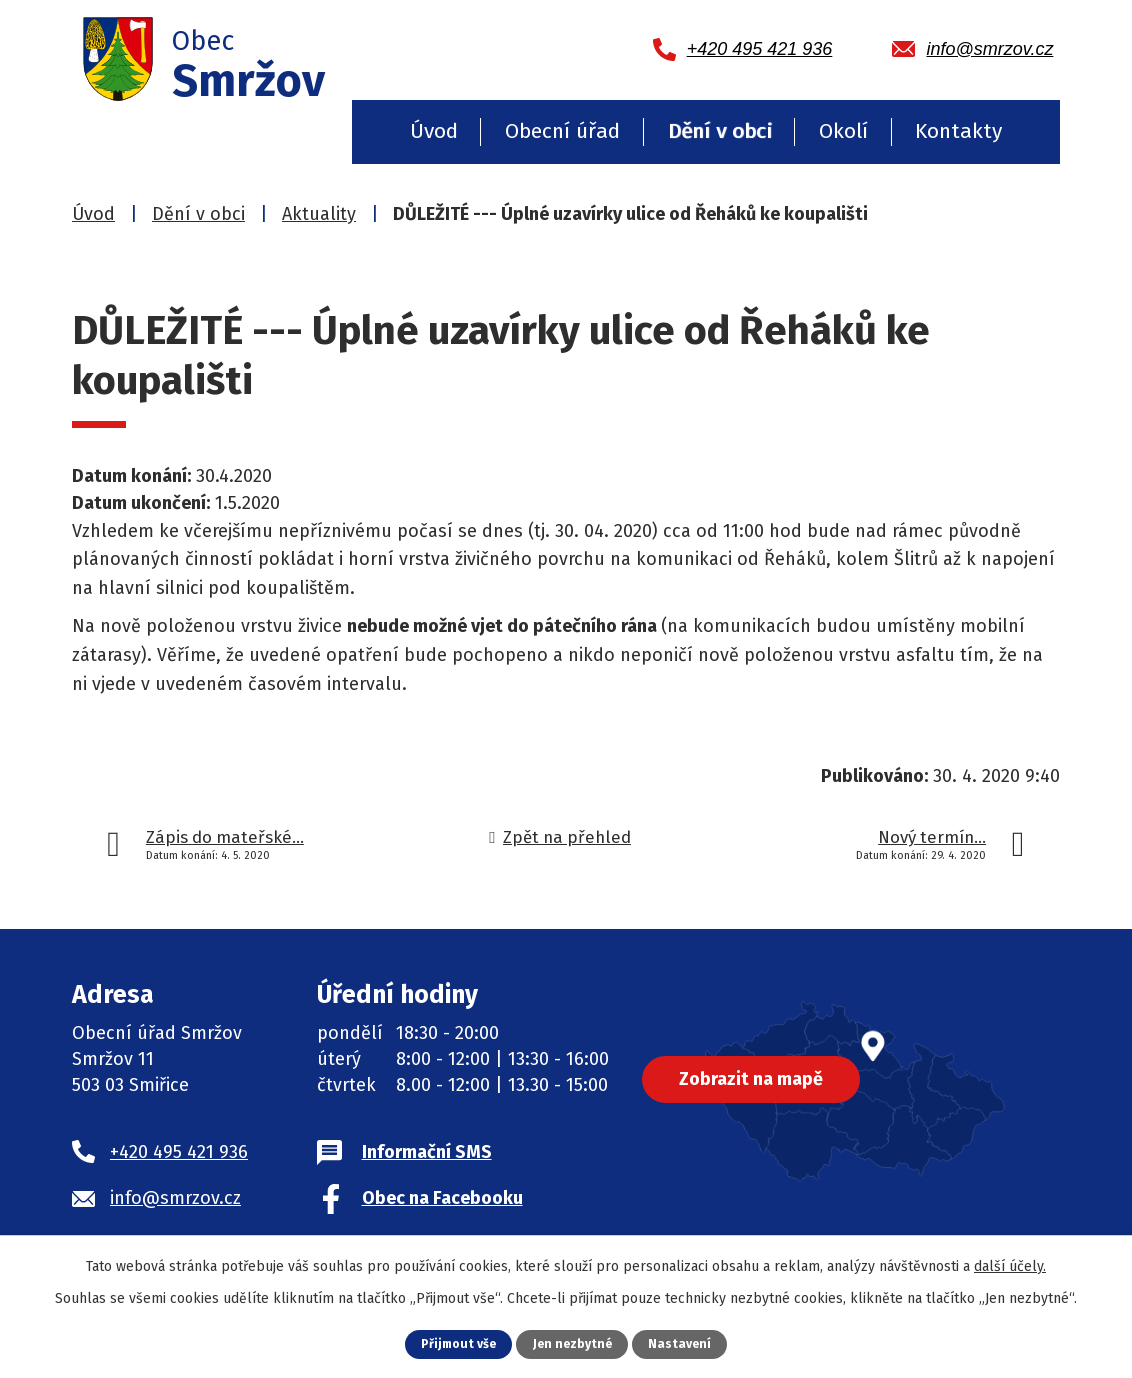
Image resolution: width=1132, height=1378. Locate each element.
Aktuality (319, 214)
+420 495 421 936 (179, 1152)
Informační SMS (427, 1152)
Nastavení (683, 1343)
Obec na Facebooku (442, 1198)
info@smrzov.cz (175, 1198)
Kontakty (958, 131)
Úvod (434, 131)
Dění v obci (720, 131)
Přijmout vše (456, 1343)
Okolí (843, 131)
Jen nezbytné (573, 1343)
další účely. (1010, 1266)
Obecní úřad (562, 131)
